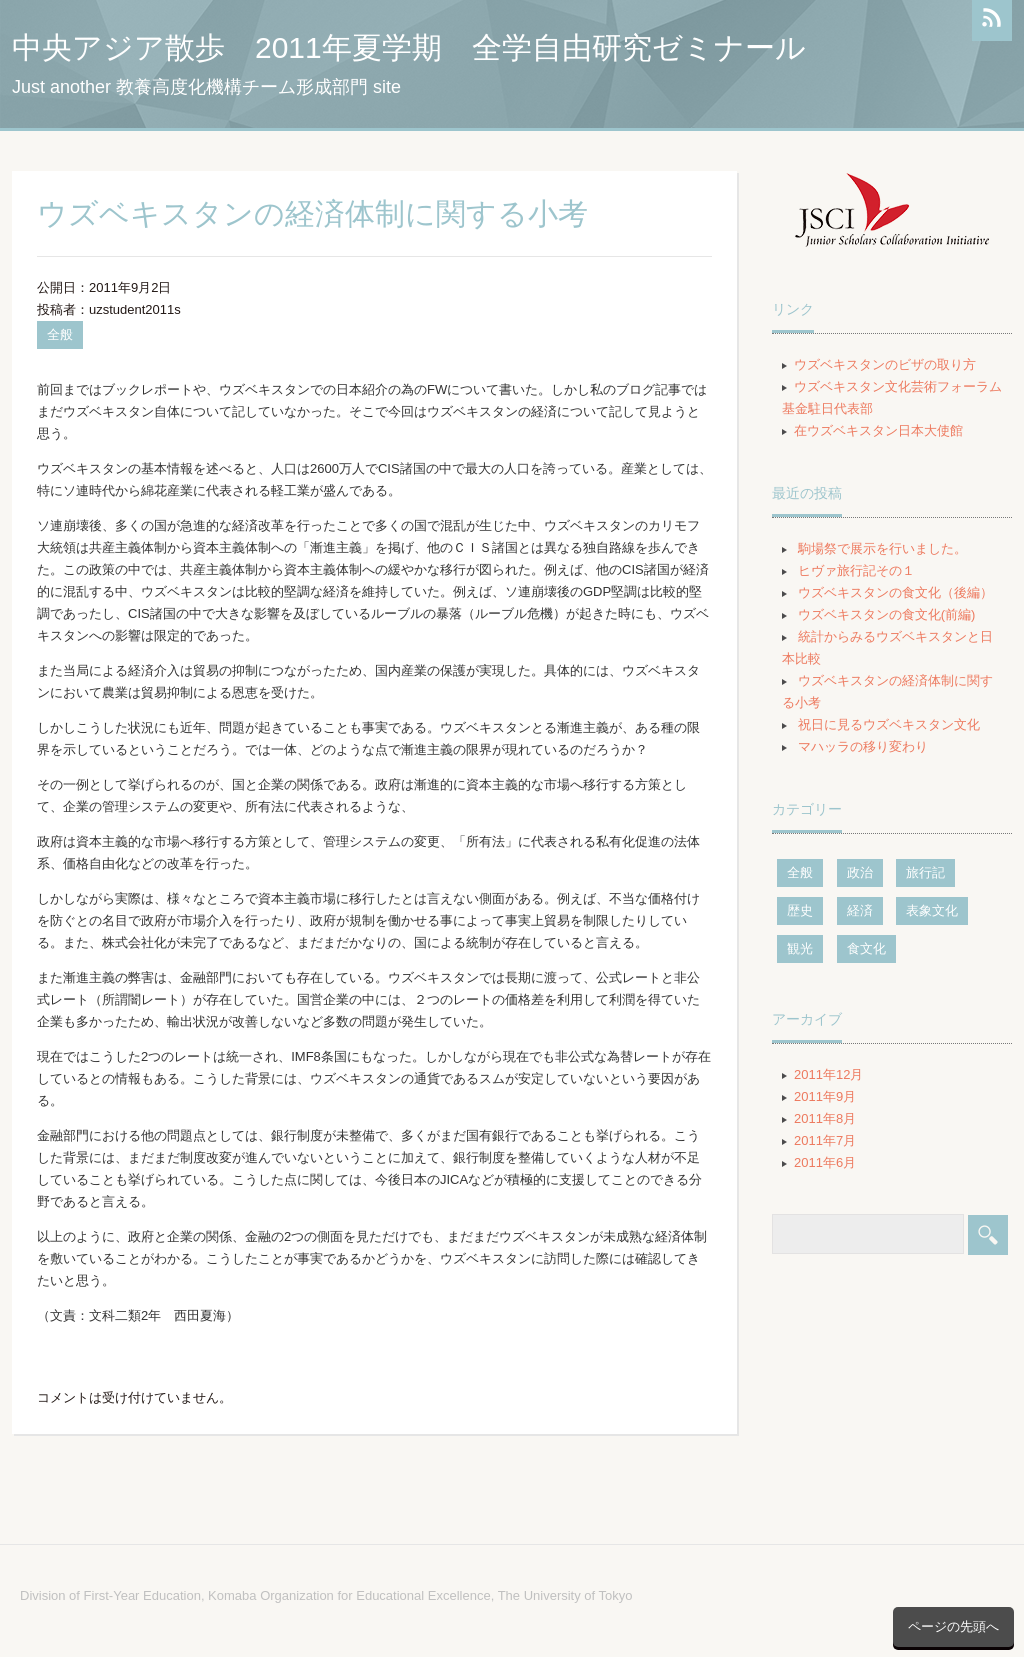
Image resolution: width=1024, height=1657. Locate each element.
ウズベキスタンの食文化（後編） (895, 592)
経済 (860, 910)
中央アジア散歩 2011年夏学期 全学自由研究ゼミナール (409, 47)
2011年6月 (825, 1162)
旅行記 (925, 872)
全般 (60, 334)
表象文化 (932, 910)
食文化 (866, 948)
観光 (800, 948)
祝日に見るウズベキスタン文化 (889, 724)
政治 (860, 872)
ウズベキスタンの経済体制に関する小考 (312, 213)
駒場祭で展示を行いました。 (882, 548)
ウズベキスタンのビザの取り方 (885, 364)
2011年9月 (825, 1096)
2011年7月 (825, 1140)
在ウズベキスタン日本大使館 (878, 430)
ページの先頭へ (953, 1626)
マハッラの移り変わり (863, 746)
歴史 (800, 910)
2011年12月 (828, 1074)
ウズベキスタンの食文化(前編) (887, 614)
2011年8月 (825, 1118)
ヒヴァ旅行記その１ (856, 570)
